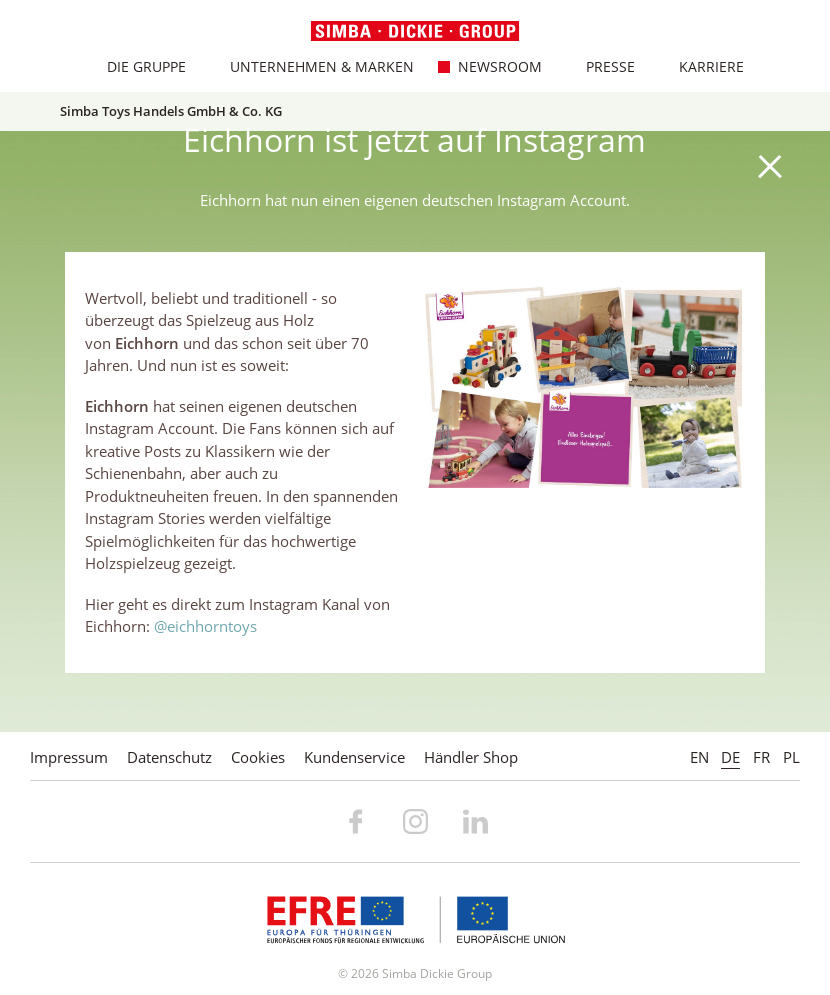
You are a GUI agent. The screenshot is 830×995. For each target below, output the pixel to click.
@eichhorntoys (205, 626)
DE (730, 757)
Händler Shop (471, 757)
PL (791, 757)
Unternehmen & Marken (310, 66)
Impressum (69, 757)
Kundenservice (354, 757)
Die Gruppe (135, 66)
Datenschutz (169, 757)
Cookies (258, 757)
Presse (599, 66)
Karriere (700, 66)
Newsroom (488, 66)
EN (699, 757)
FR (761, 757)
